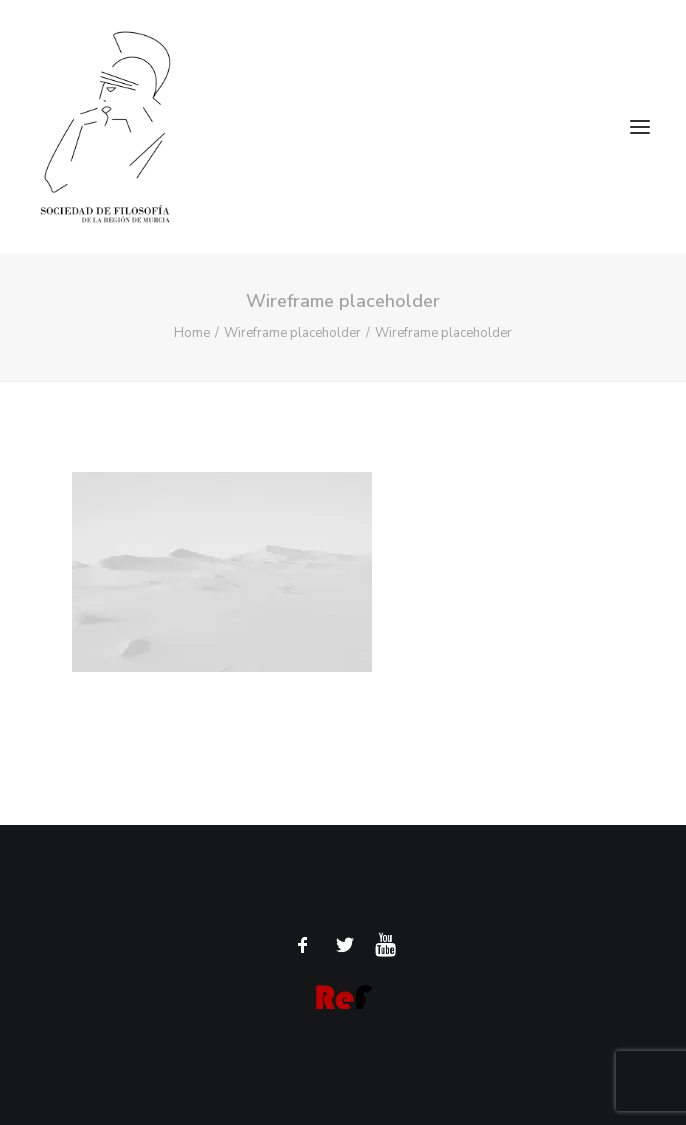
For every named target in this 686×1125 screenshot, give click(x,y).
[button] (640, 127)
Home (192, 333)
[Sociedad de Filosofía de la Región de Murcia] (343, 127)
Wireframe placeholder (292, 333)
